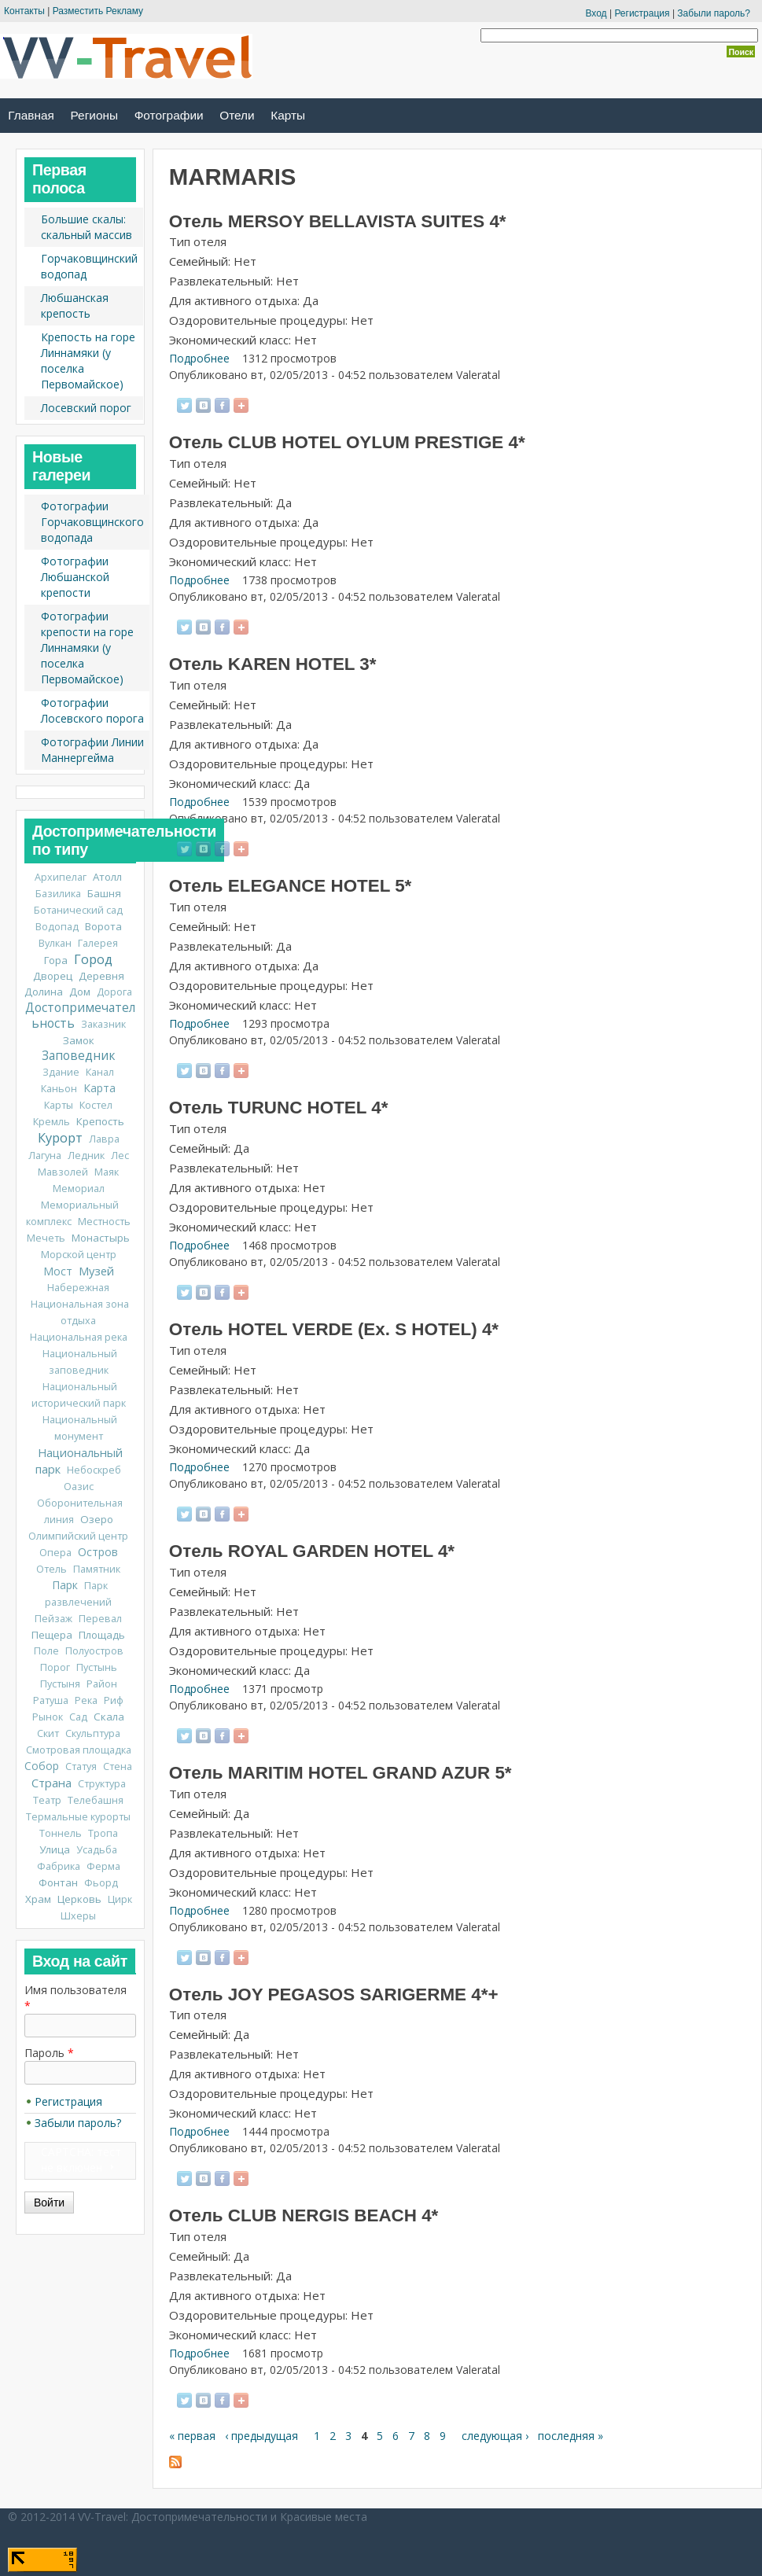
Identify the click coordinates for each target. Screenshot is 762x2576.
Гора (56, 960)
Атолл (107, 877)
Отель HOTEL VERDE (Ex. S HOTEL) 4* (334, 1329)
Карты (288, 115)
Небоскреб (94, 1470)
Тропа (103, 1833)
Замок (78, 1040)
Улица (54, 1849)
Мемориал (79, 1188)
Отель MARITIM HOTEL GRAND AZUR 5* (340, 1773)
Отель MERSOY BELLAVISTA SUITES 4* (337, 221)
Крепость (100, 1121)
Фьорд (101, 1883)
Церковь (79, 1899)
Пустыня (60, 1684)
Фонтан (58, 1882)
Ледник (86, 1155)
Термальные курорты (78, 1816)
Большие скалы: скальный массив (86, 227)
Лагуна (44, 1155)
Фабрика (58, 1866)
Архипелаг (61, 877)
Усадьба (96, 1850)
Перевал (100, 1618)
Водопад (57, 926)
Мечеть (46, 1238)
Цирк (120, 1899)
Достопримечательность (80, 1015)
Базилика (58, 893)
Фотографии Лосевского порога (92, 710)
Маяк (106, 1172)
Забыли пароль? (713, 13)
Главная (31, 115)
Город (93, 959)
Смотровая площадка (78, 1750)
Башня (104, 893)
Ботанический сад (78, 910)
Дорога (114, 992)
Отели (236, 115)
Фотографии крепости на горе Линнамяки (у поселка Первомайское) (87, 647)
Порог (55, 1667)
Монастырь (101, 1238)
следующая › (495, 2435)
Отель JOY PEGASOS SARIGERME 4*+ (334, 1994)
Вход (595, 13)
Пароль (49, 2052)
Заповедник (78, 1055)
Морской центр (78, 1254)
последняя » (570, 2435)
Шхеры (78, 1916)
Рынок (47, 1717)
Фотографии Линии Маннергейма (92, 749)
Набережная (78, 1287)
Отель (51, 1569)
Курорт (60, 1137)
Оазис (79, 1486)
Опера (55, 1552)
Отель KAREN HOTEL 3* (273, 664)
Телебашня (95, 1800)
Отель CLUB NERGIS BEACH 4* (304, 2215)
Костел (95, 1105)
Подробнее (199, 358)
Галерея (98, 943)
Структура (102, 1783)
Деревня (101, 976)
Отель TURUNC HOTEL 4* (278, 1107)
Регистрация (641, 13)
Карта (99, 1087)
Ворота (103, 926)
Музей (96, 1271)
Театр (47, 1800)
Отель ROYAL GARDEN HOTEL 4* (312, 1551)
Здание (60, 1072)
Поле (46, 1651)
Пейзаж (53, 1618)
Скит (48, 1733)
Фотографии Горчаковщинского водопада (92, 522)
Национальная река (78, 1337)
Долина (43, 991)
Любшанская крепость (75, 305)
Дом (79, 991)
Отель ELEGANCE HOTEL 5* (290, 886)
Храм (38, 1899)
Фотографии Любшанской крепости (75, 577)
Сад (78, 1717)
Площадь (102, 1635)
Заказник (103, 1024)
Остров (98, 1551)
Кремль (51, 1121)
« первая (192, 2435)
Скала (109, 1716)
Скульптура (92, 1733)
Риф (113, 1700)
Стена (117, 1766)
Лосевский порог (86, 407)
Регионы (94, 115)
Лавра (104, 1139)
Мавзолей (63, 1172)
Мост (57, 1271)
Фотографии (169, 115)
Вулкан (55, 943)
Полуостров (94, 1651)
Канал (100, 1072)
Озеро (96, 1519)
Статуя (81, 1766)
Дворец (52, 976)
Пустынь (96, 1667)
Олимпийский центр (78, 1536)
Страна (51, 1782)
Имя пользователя (75, 1997)
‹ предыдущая (261, 2435)
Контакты (24, 11)
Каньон (59, 1088)
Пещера (51, 1635)
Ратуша (50, 1700)
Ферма (103, 1866)
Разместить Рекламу (98, 11)
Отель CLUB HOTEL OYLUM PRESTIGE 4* (347, 442)
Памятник (96, 1569)
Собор (41, 1765)
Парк (65, 1584)
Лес (120, 1155)
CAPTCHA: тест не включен (81, 2159)
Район (102, 1684)
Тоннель (60, 1833)
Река (86, 1700)
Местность (104, 1221)
